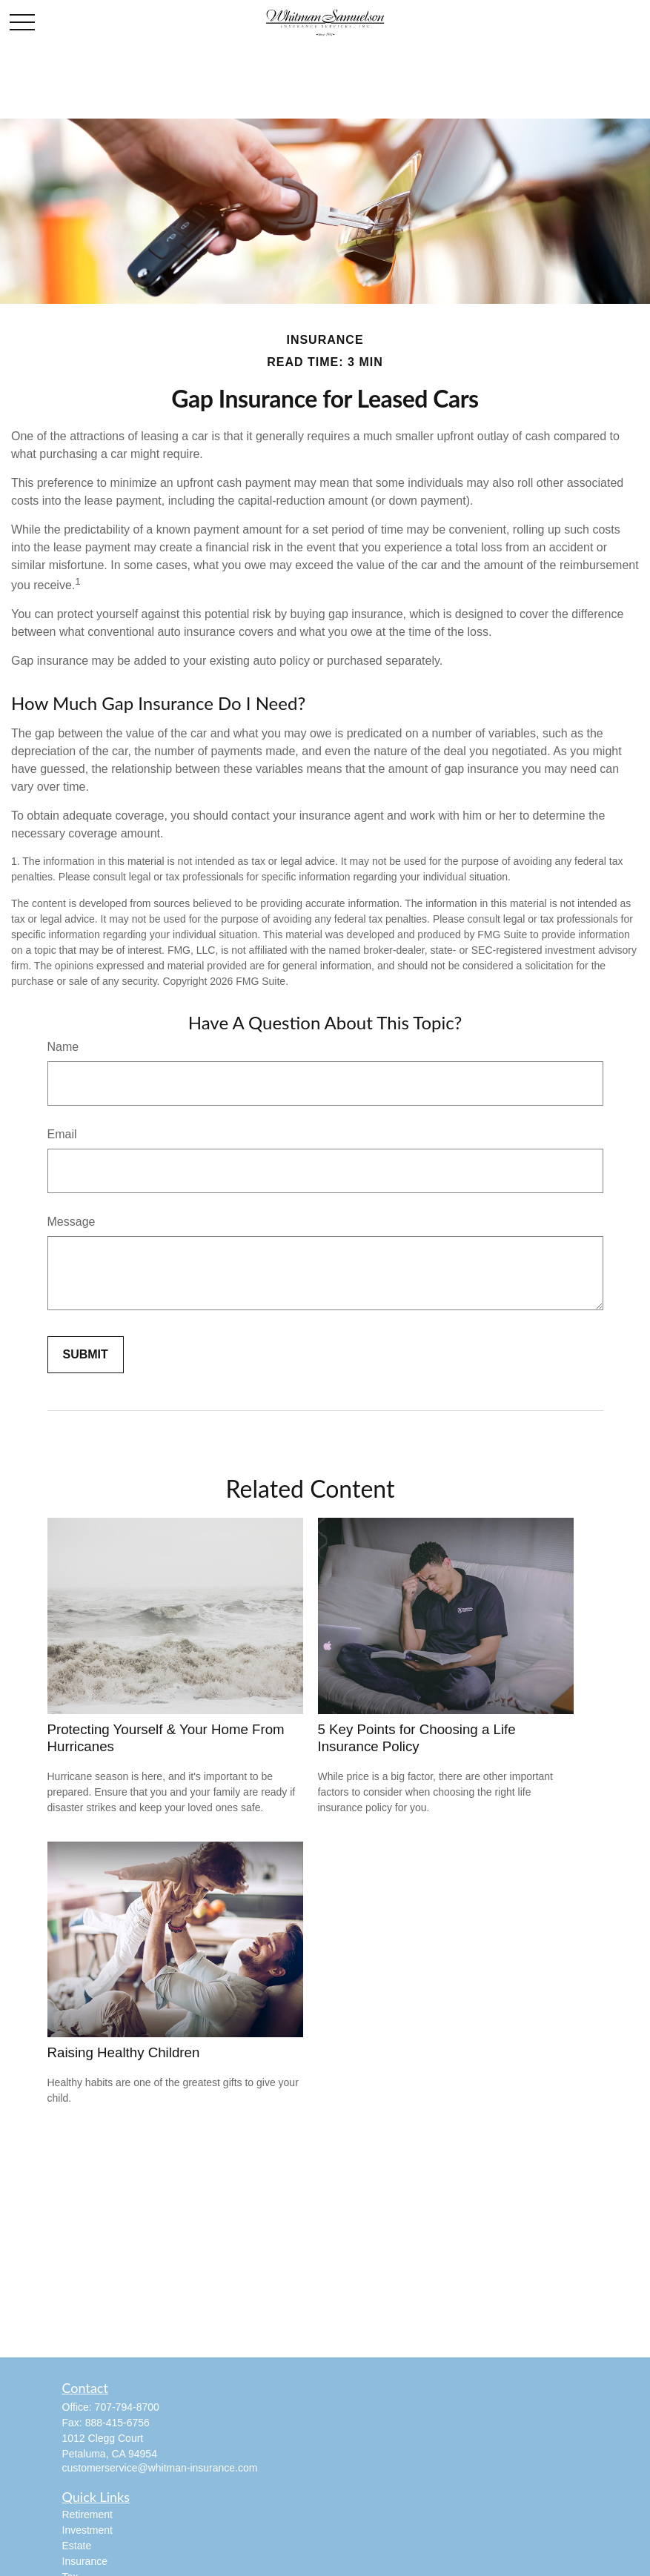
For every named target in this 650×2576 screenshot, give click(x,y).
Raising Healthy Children (123, 2052)
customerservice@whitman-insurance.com (160, 2468)
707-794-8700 (127, 2407)
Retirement (87, 2514)
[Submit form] (85, 1354)
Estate (77, 2546)
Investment (87, 2530)
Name (63, 1046)
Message (71, 1221)
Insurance (84, 2561)
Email (62, 1134)
